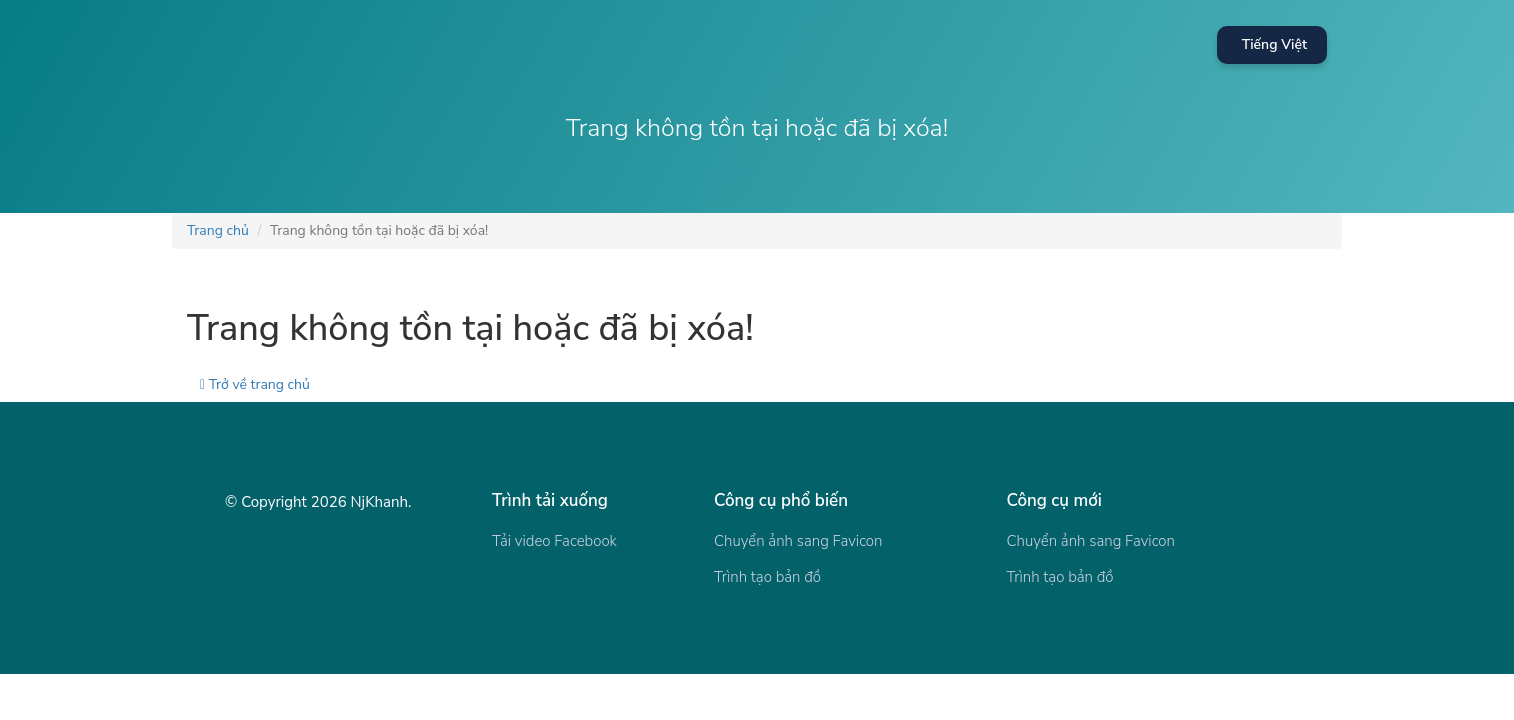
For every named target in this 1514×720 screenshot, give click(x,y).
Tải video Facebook (554, 541)
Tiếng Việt (1274, 44)
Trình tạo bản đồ (767, 577)
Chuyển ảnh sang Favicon (798, 541)
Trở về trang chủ (255, 384)
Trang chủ (218, 230)
